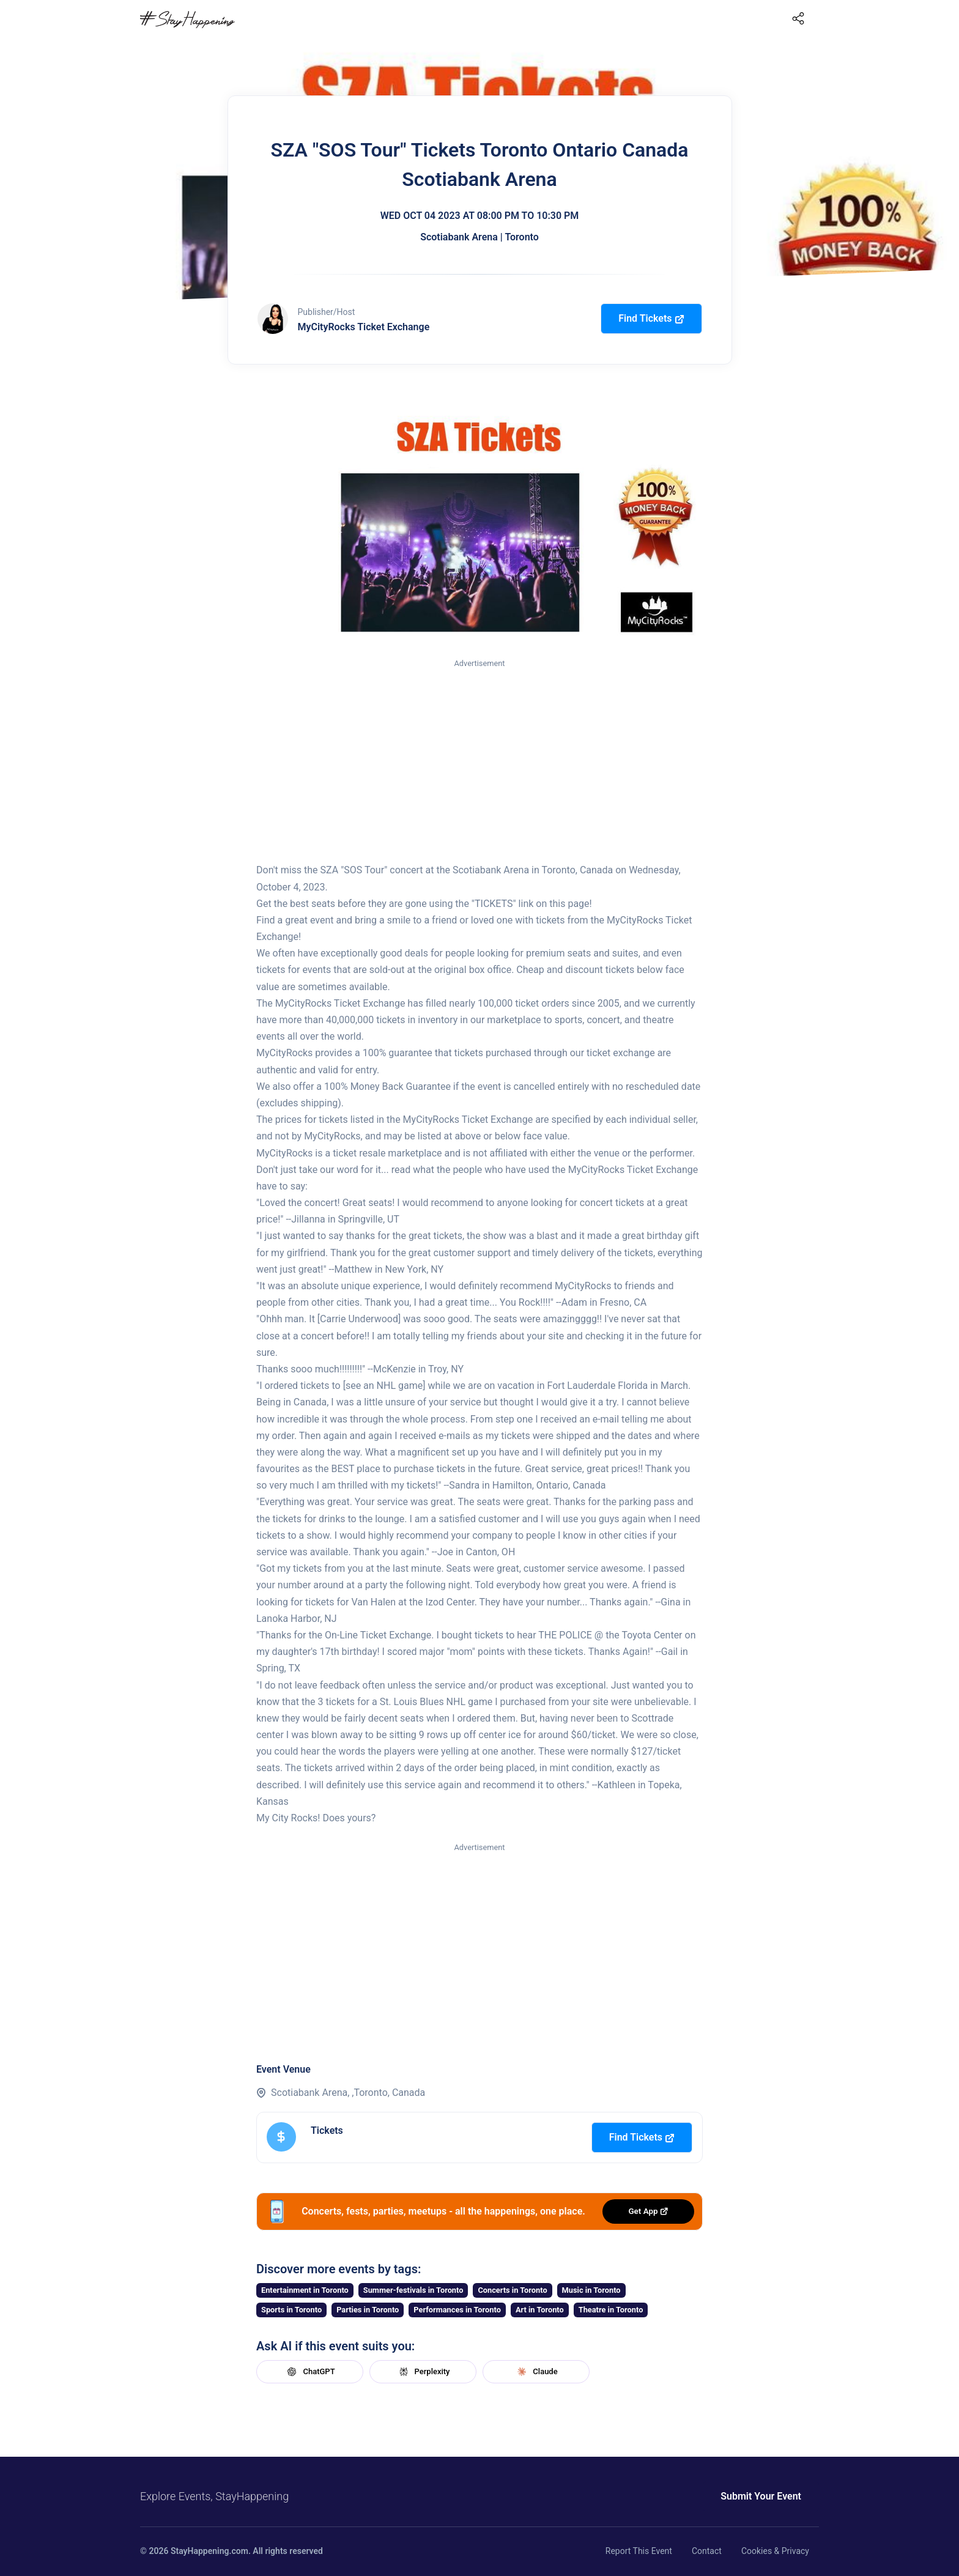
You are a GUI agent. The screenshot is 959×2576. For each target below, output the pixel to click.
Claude (535, 2371)
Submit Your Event (760, 2496)
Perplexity (423, 2371)
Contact (707, 2551)
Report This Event (638, 2551)
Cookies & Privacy (775, 2551)
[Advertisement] (479, 761)
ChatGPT (309, 2371)
